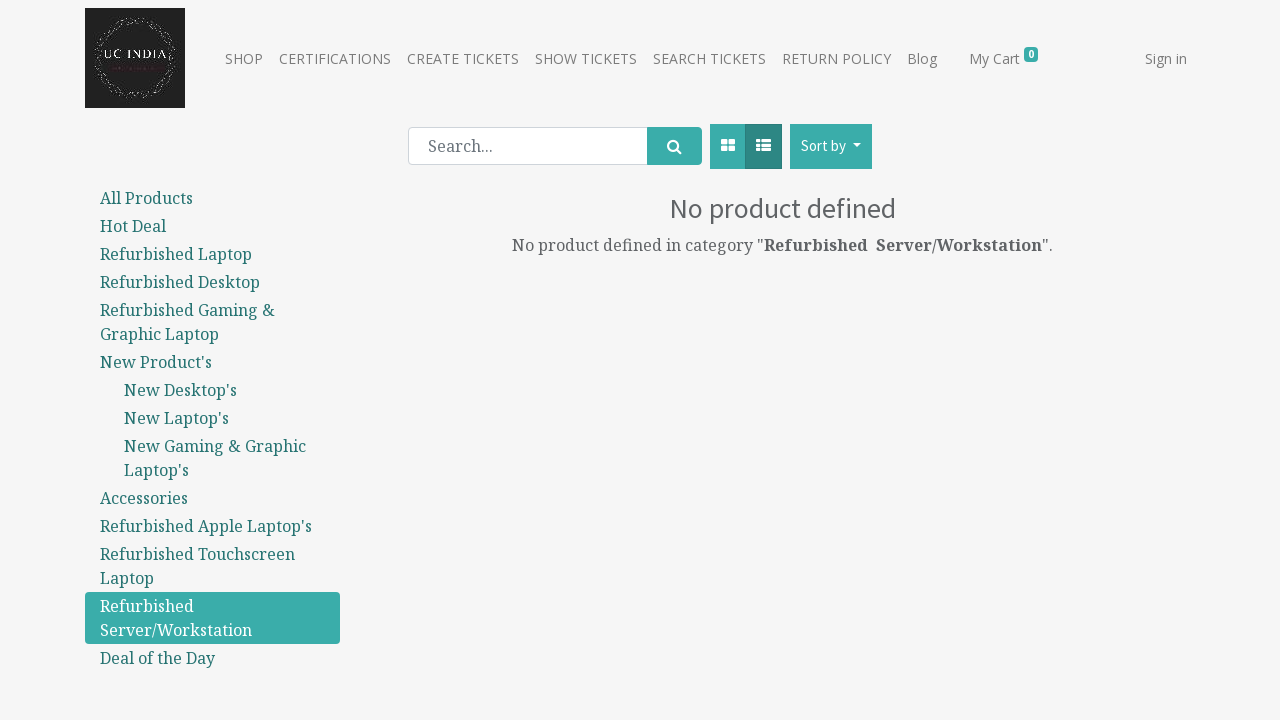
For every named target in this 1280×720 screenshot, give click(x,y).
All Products (146, 198)
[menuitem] (244, 58)
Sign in (1166, 58)
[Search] (674, 146)
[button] (831, 146)
